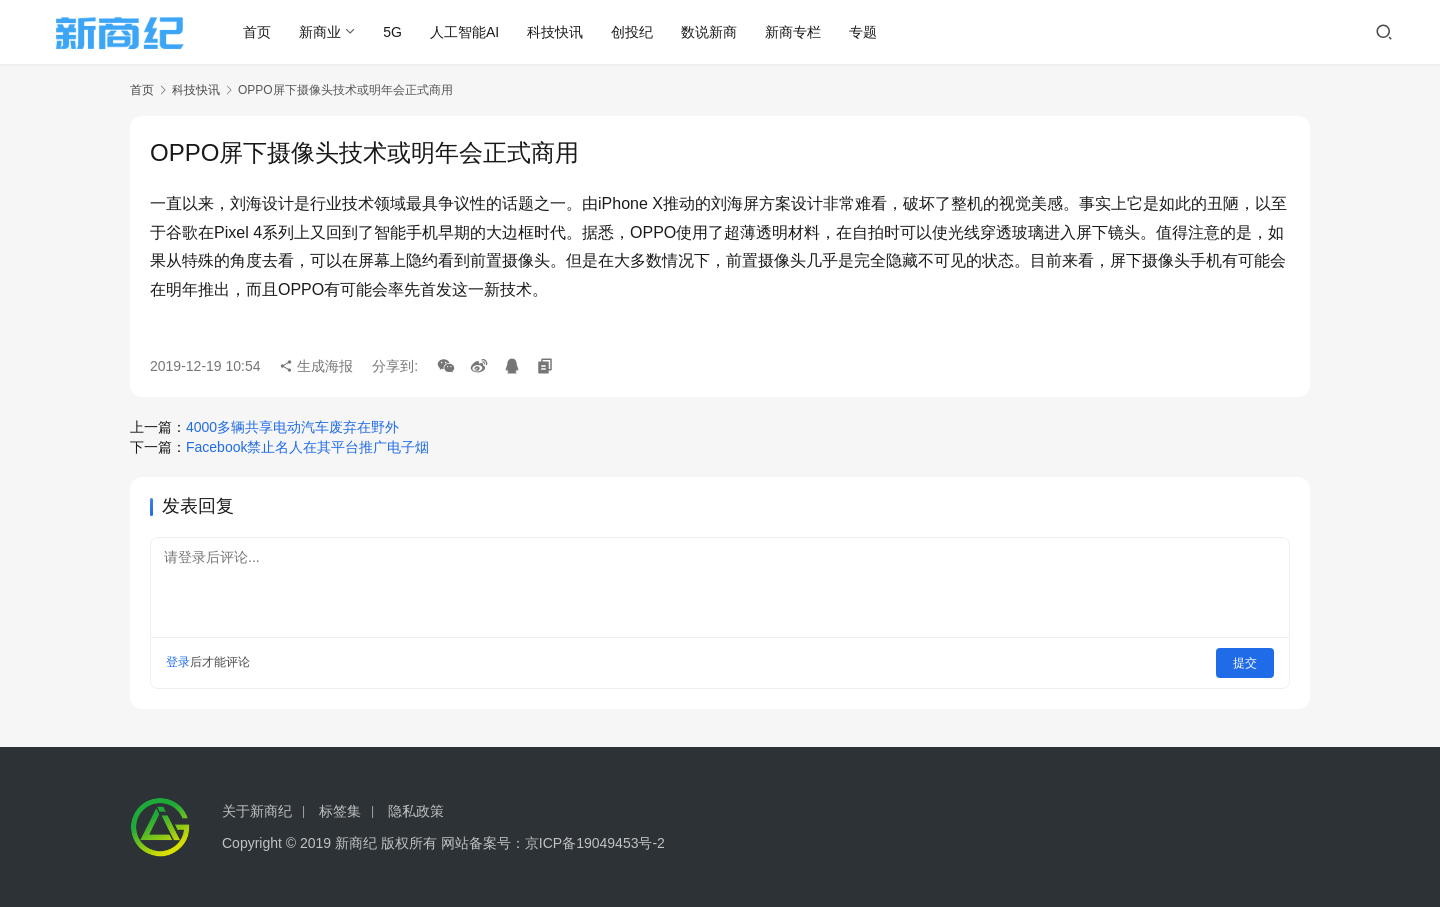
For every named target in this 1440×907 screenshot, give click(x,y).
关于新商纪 (257, 811)
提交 (1246, 662)
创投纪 (641, 32)
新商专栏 (802, 32)
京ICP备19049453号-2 (595, 843)
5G (401, 32)
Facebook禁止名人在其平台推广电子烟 (307, 447)
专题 (872, 32)
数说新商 (718, 32)
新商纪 (356, 843)
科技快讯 (564, 32)
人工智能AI (472, 32)
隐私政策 (416, 811)
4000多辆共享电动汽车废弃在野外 (292, 427)
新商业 (329, 32)
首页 (266, 32)
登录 (178, 662)
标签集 (340, 811)
